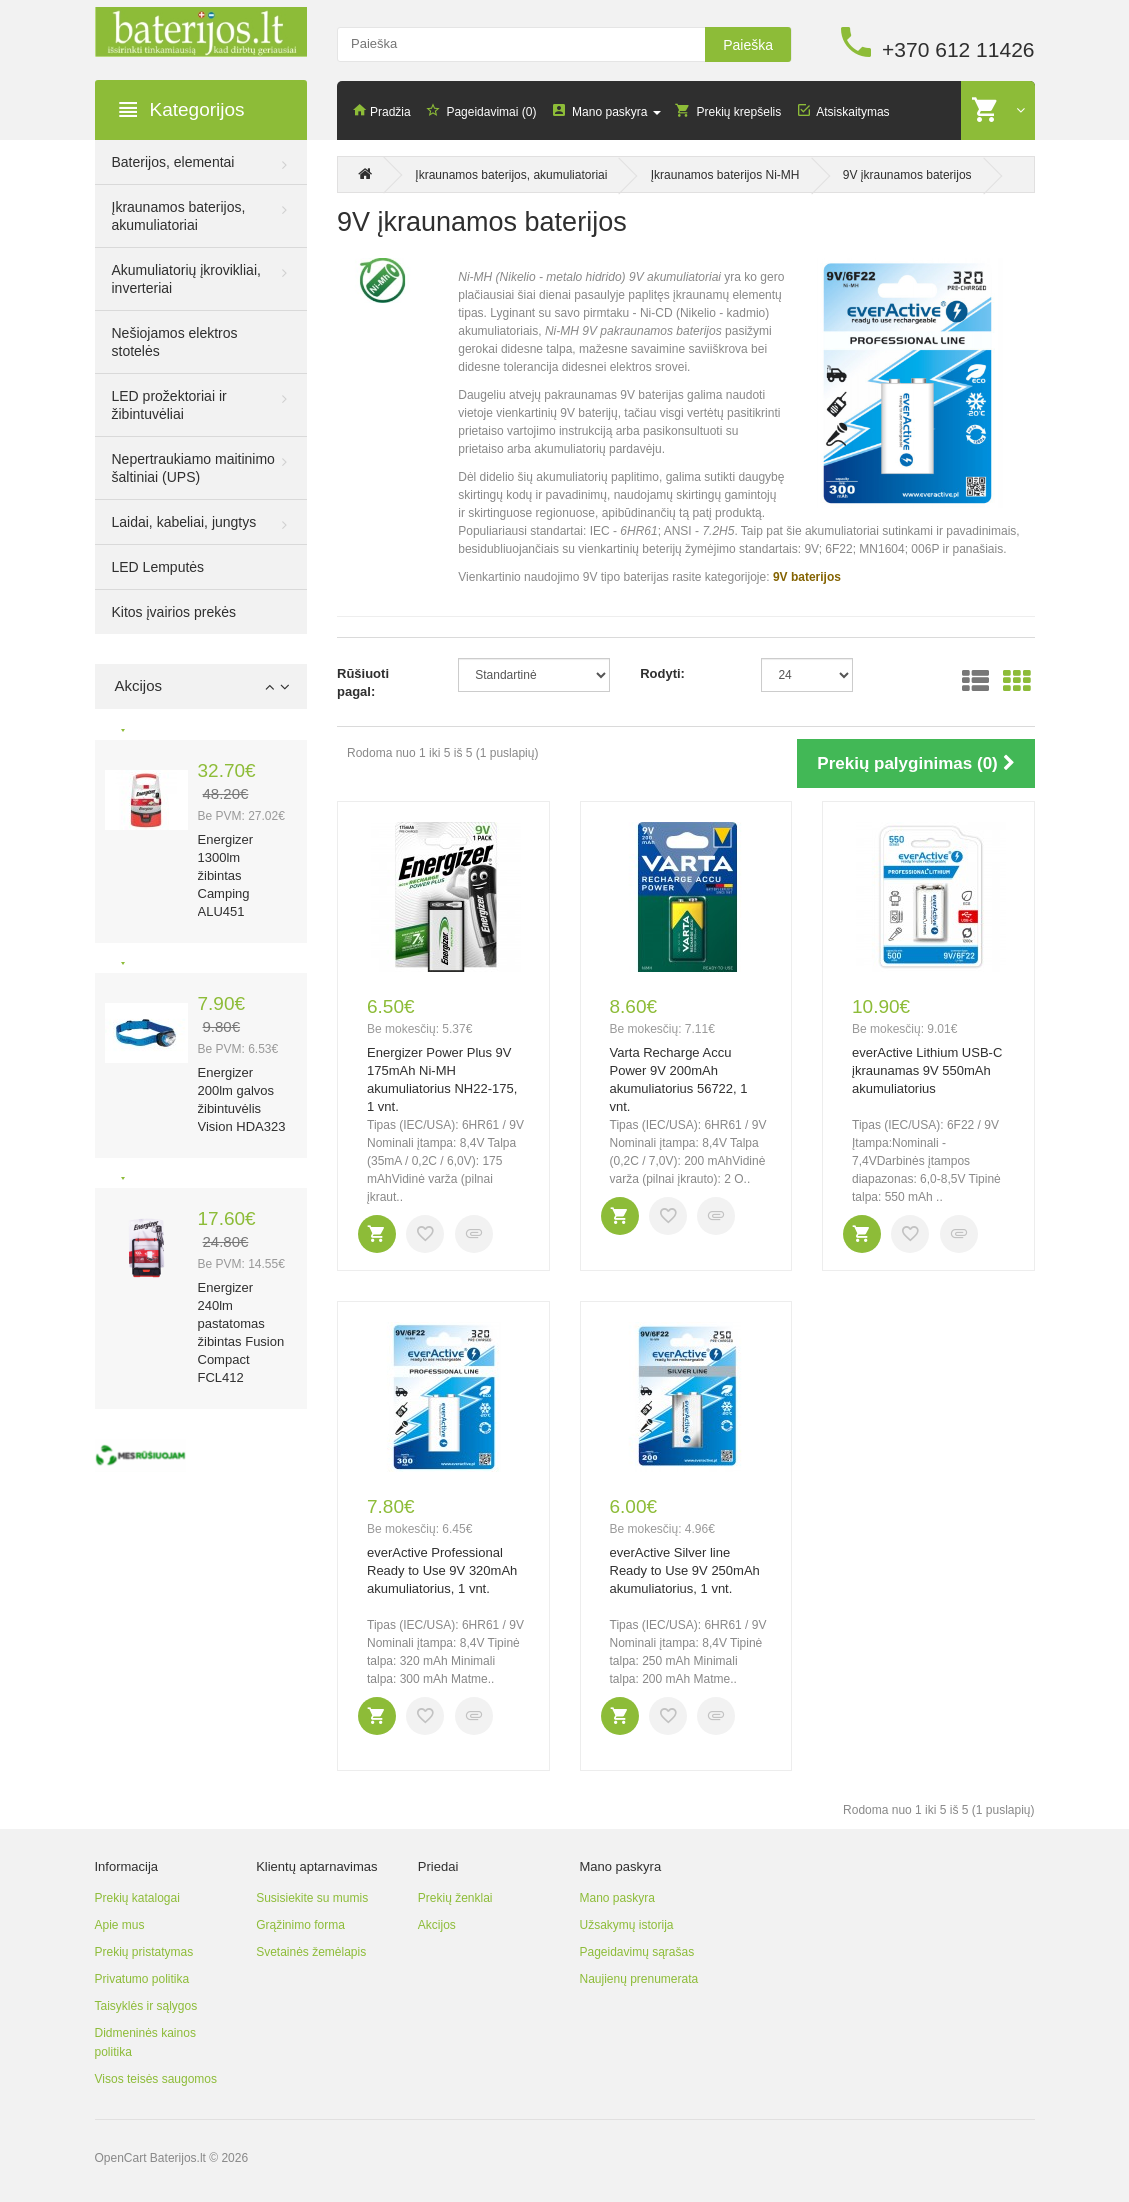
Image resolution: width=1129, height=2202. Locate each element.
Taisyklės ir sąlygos (146, 2006)
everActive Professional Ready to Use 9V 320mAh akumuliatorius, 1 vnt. (442, 1570)
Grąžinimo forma (300, 1925)
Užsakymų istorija (626, 1925)
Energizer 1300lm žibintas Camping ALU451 (226, 875)
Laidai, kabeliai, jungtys (184, 522)
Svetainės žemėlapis (311, 1952)
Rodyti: (662, 673)
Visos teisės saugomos (156, 2079)
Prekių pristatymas (144, 1952)
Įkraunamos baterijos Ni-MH (725, 175)
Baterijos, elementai (173, 162)
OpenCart (121, 2158)
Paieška (748, 45)
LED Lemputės (158, 567)
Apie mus (120, 1925)
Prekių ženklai (455, 1898)
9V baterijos (807, 577)
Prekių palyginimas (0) (915, 763)
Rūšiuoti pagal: (363, 682)
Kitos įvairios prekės (174, 612)
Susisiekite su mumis (312, 1898)
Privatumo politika (142, 1979)
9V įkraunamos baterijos (907, 175)
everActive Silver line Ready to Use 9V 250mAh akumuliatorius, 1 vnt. (685, 1570)
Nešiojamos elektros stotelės (175, 342)
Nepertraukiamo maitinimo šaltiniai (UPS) (193, 468)
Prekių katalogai (137, 1898)
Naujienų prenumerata (638, 1979)
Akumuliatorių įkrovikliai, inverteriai (186, 279)
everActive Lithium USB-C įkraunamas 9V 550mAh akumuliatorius (927, 1070)
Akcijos (437, 1925)
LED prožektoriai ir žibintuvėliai (169, 405)
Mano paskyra (616, 1898)
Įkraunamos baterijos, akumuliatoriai (179, 216)
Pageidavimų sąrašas (636, 1952)
